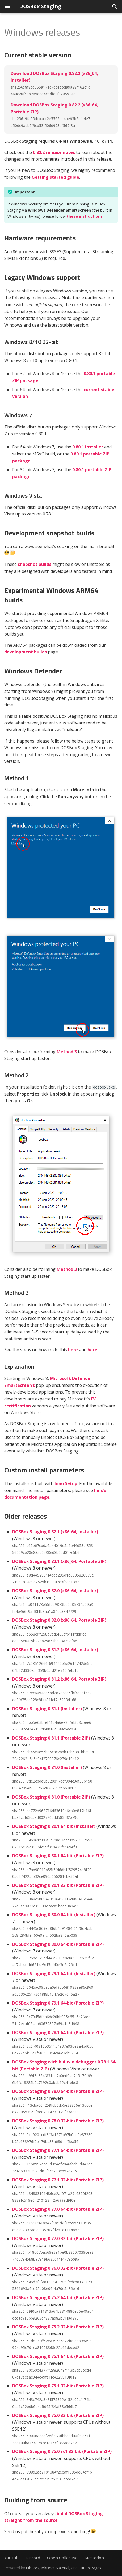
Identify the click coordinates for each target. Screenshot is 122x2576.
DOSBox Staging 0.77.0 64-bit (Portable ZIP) (58, 2209)
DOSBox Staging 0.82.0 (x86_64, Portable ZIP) (59, 1620)
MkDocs (32, 2567)
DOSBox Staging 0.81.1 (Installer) (47, 1709)
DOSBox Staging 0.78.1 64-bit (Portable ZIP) (58, 2032)
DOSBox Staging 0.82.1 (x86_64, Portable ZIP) (59, 1561)
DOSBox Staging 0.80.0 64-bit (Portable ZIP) (58, 1944)
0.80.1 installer (87, 447)
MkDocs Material (55, 2567)
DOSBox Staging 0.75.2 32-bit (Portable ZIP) (58, 2327)
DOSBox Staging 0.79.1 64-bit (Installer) (53, 1973)
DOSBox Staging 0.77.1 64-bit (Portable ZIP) (58, 2150)
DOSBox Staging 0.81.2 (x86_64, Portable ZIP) (59, 1679)
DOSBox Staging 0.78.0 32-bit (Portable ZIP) (58, 2121)
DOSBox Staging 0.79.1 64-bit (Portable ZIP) (58, 2003)
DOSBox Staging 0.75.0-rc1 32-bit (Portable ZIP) (62, 2451)
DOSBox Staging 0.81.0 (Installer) (47, 1767)
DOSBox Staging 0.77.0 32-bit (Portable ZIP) (58, 2238)
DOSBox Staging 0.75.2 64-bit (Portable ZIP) (58, 2297)
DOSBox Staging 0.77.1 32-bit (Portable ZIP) (58, 2180)
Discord (33, 2557)
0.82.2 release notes (54, 152)
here (73, 1350)
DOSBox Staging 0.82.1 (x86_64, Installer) (55, 1532)
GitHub (12, 2557)
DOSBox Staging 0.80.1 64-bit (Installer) (53, 1826)
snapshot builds (34, 564)
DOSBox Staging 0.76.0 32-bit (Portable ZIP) (58, 2268)
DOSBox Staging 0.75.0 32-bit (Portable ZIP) (58, 2415)
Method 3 (67, 1052)
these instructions (85, 216)
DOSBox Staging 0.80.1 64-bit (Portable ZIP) (58, 1856)
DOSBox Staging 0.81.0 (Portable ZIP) (51, 1797)
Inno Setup (65, 1483)
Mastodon (94, 2557)
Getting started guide (55, 177)
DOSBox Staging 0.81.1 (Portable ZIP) (51, 1738)
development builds (25, 652)
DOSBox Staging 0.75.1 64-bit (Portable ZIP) (58, 2356)
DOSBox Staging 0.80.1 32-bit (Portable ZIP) (58, 1885)
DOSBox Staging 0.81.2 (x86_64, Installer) (55, 1650)
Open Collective (62, 2557)
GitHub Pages (90, 2567)
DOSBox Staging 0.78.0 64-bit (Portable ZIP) (58, 2091)
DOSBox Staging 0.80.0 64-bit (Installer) (53, 1915)
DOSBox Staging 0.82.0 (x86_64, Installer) (55, 1591)
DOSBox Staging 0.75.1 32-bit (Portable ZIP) (58, 2386)
